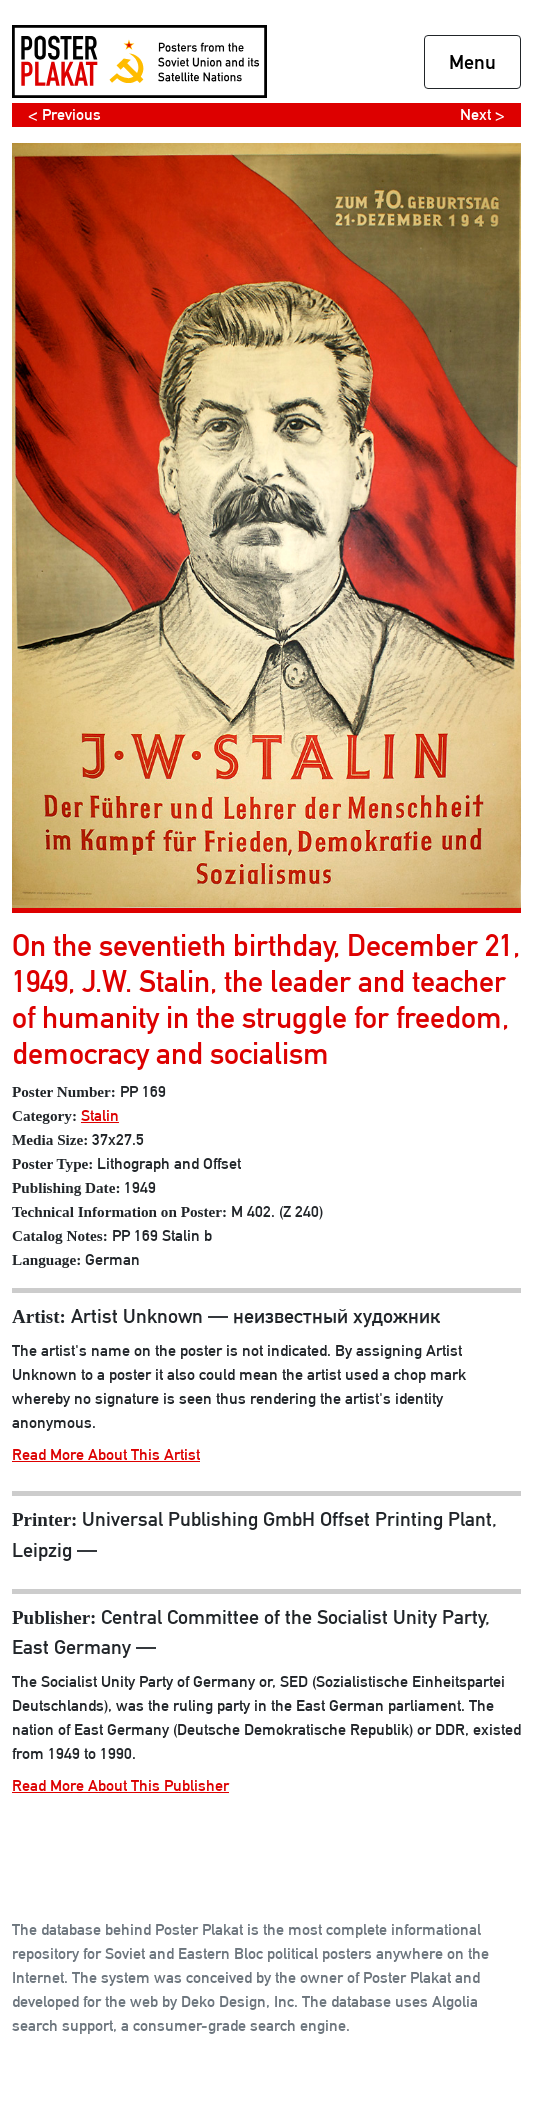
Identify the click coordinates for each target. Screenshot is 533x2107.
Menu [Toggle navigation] (472, 62)
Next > (482, 114)
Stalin (100, 1115)
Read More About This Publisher (120, 1785)
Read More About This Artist (106, 1454)
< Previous (64, 114)
